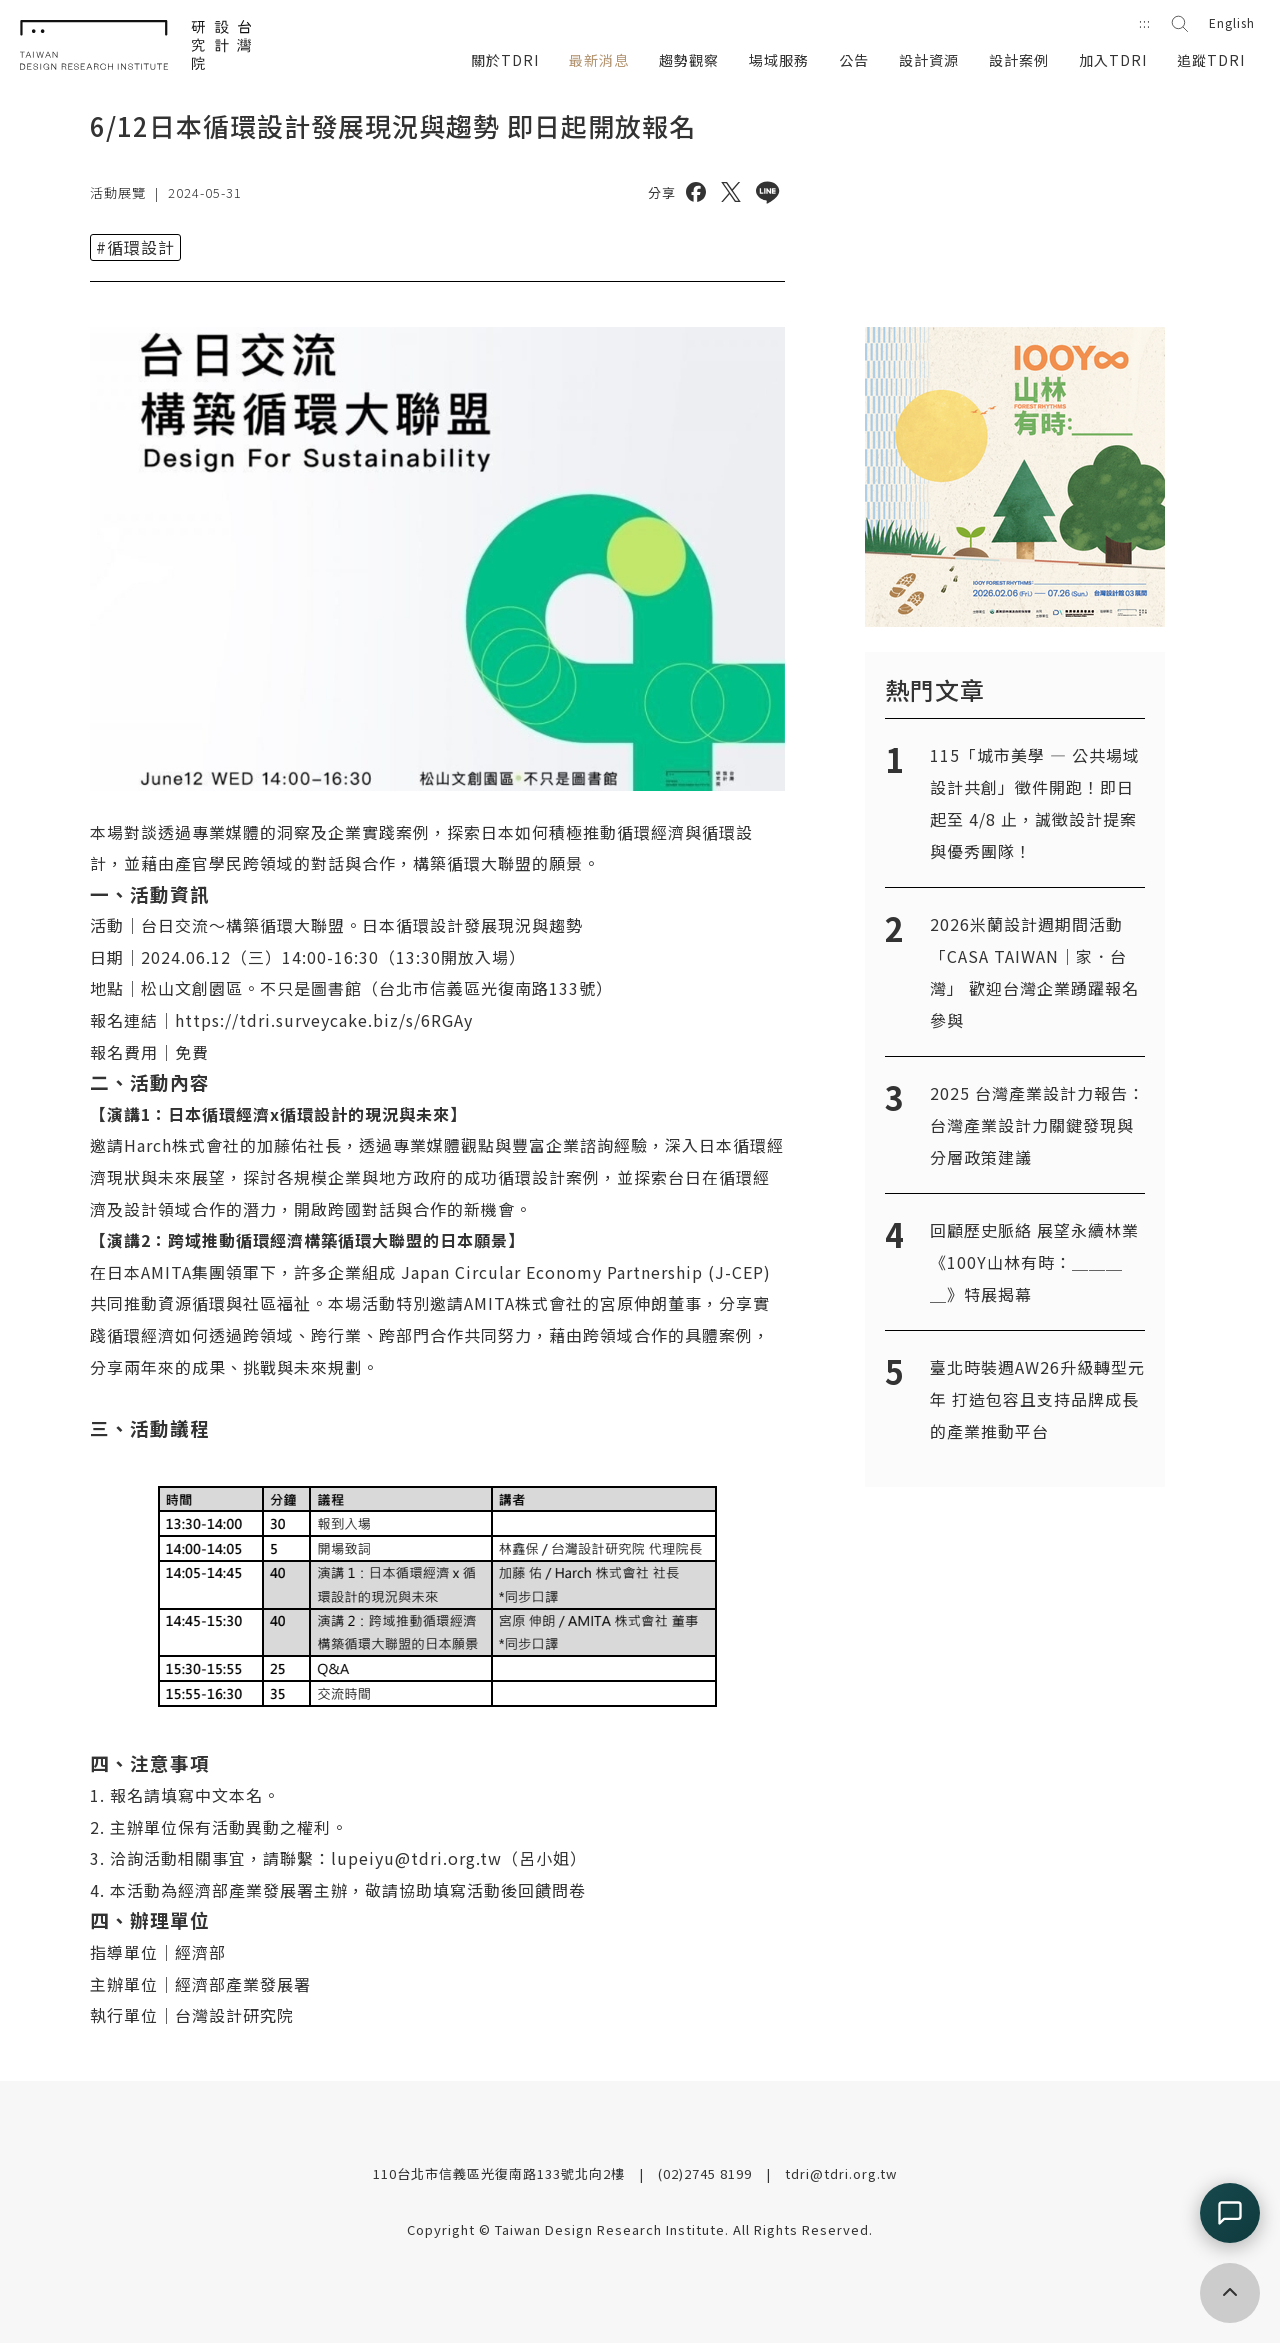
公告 (854, 60)
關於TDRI (505, 60)
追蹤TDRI (1211, 60)
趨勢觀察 (689, 60)
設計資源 (929, 60)
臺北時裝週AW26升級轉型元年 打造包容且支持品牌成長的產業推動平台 (1037, 1399)
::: (1145, 22)
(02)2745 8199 (707, 2173)
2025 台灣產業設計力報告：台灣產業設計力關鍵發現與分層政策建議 (1037, 1125)
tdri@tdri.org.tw (841, 2173)
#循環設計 (135, 247)
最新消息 (599, 60)
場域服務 (779, 60)
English (1232, 22)
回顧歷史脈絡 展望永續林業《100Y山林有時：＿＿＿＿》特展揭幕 (1034, 1262)
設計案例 (1019, 60)
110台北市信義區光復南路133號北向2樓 (501, 2173)
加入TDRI (1113, 60)
